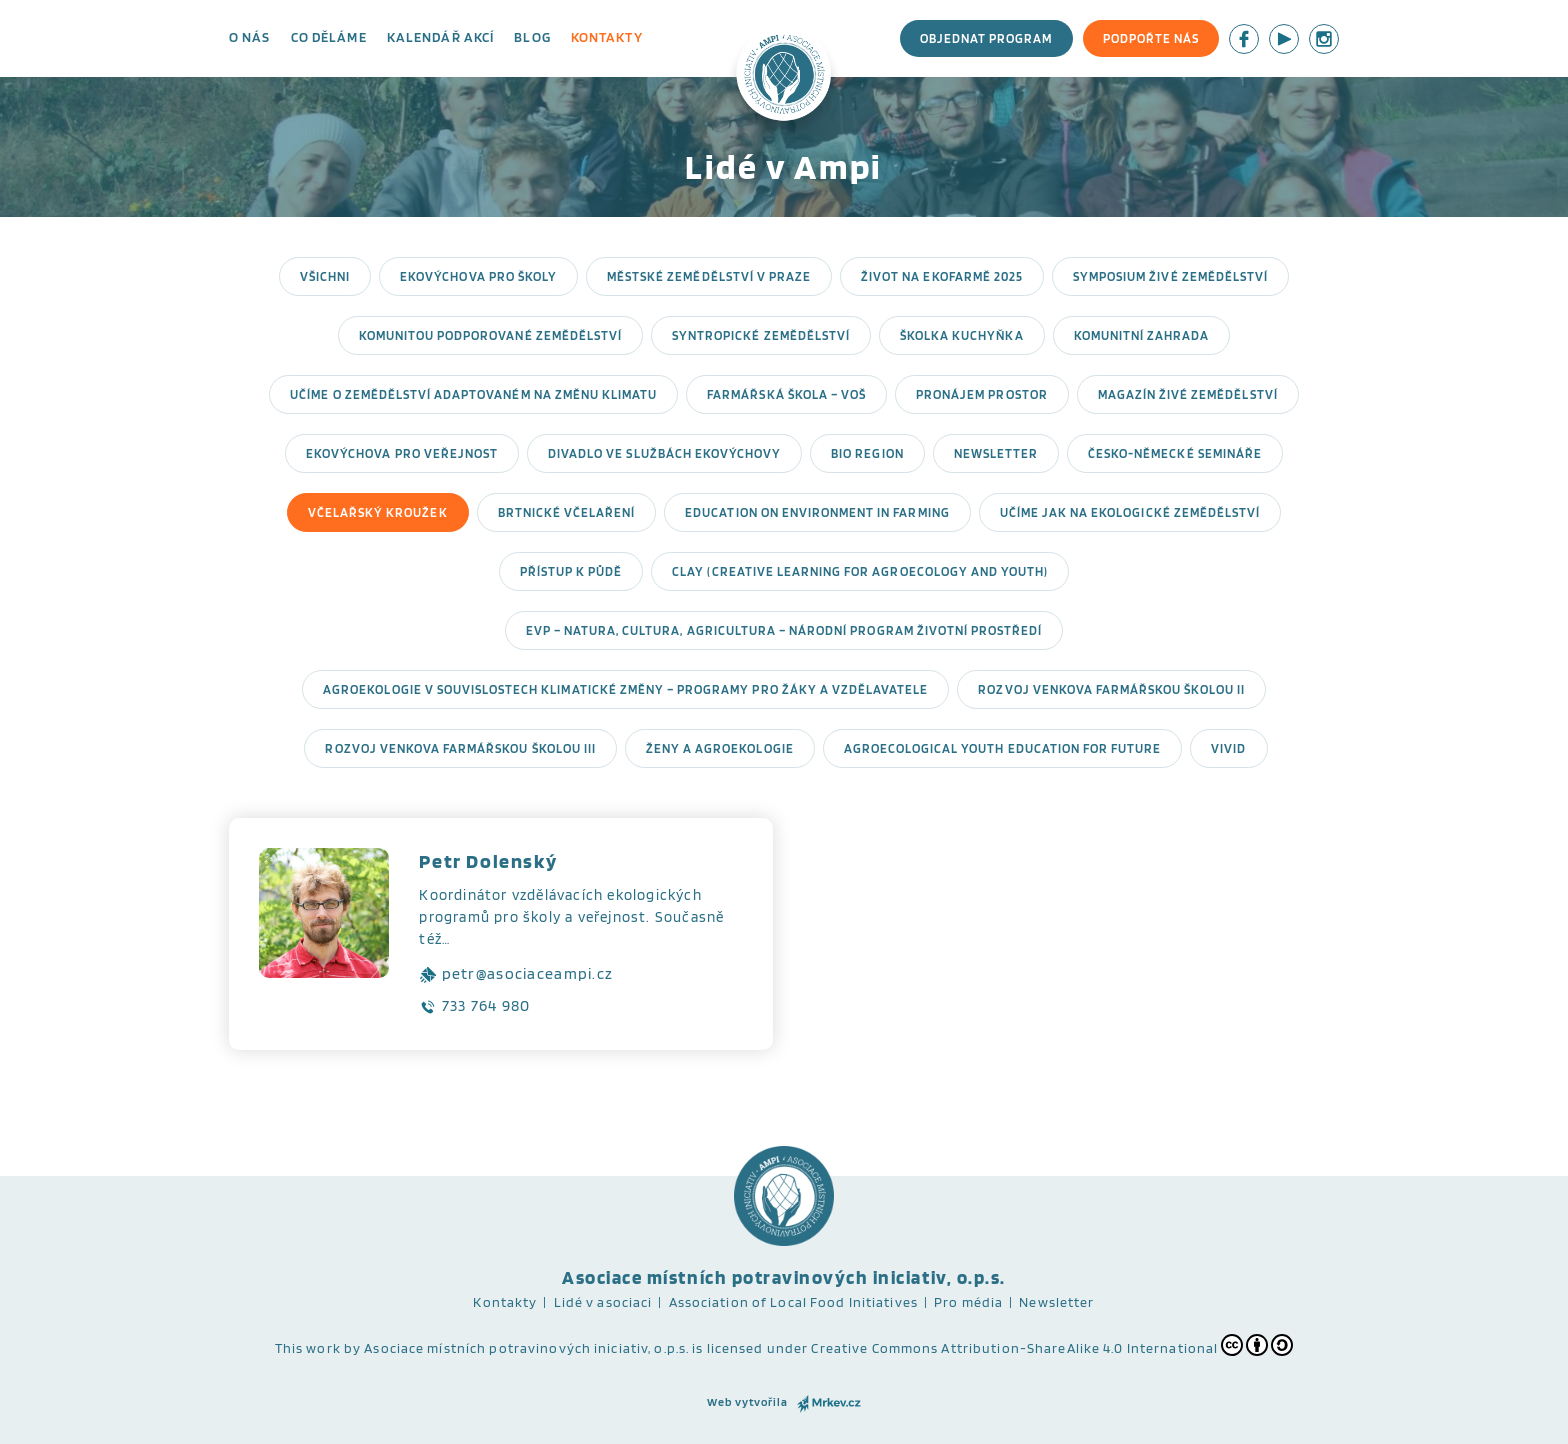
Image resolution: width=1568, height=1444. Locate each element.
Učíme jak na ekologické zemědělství (1130, 512)
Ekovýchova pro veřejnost (402, 453)
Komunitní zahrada (1142, 335)
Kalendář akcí (441, 37)
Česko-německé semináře (1175, 453)
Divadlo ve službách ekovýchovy (664, 453)
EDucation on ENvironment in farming (817, 512)
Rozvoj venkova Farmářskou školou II (1111, 689)
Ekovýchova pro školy (478, 276)
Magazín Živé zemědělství (1188, 394)
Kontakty (607, 37)
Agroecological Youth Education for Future (1003, 748)
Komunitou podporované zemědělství (490, 335)
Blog (532, 37)
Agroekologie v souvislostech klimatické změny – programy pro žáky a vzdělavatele (625, 689)
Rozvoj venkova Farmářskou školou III (460, 748)
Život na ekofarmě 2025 (942, 276)
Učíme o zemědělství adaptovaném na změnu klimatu (473, 394)
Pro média (968, 1302)
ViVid (1228, 748)
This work (308, 1348)
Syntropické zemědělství (761, 335)
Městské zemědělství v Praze (709, 276)
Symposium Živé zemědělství (1170, 276)
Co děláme (329, 37)
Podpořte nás (1151, 38)
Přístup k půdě (571, 571)
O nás (250, 37)
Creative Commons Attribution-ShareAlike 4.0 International (1052, 1345)
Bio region (867, 453)
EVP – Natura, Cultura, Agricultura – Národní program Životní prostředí (784, 630)
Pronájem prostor (982, 394)
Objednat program (986, 38)
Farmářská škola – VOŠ (786, 394)
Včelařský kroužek (378, 512)
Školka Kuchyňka (962, 335)
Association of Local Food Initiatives (793, 1302)
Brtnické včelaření (567, 512)
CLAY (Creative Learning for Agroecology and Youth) (860, 571)
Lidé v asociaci (603, 1302)
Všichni (325, 276)
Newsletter (996, 453)
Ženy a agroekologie (720, 748)
